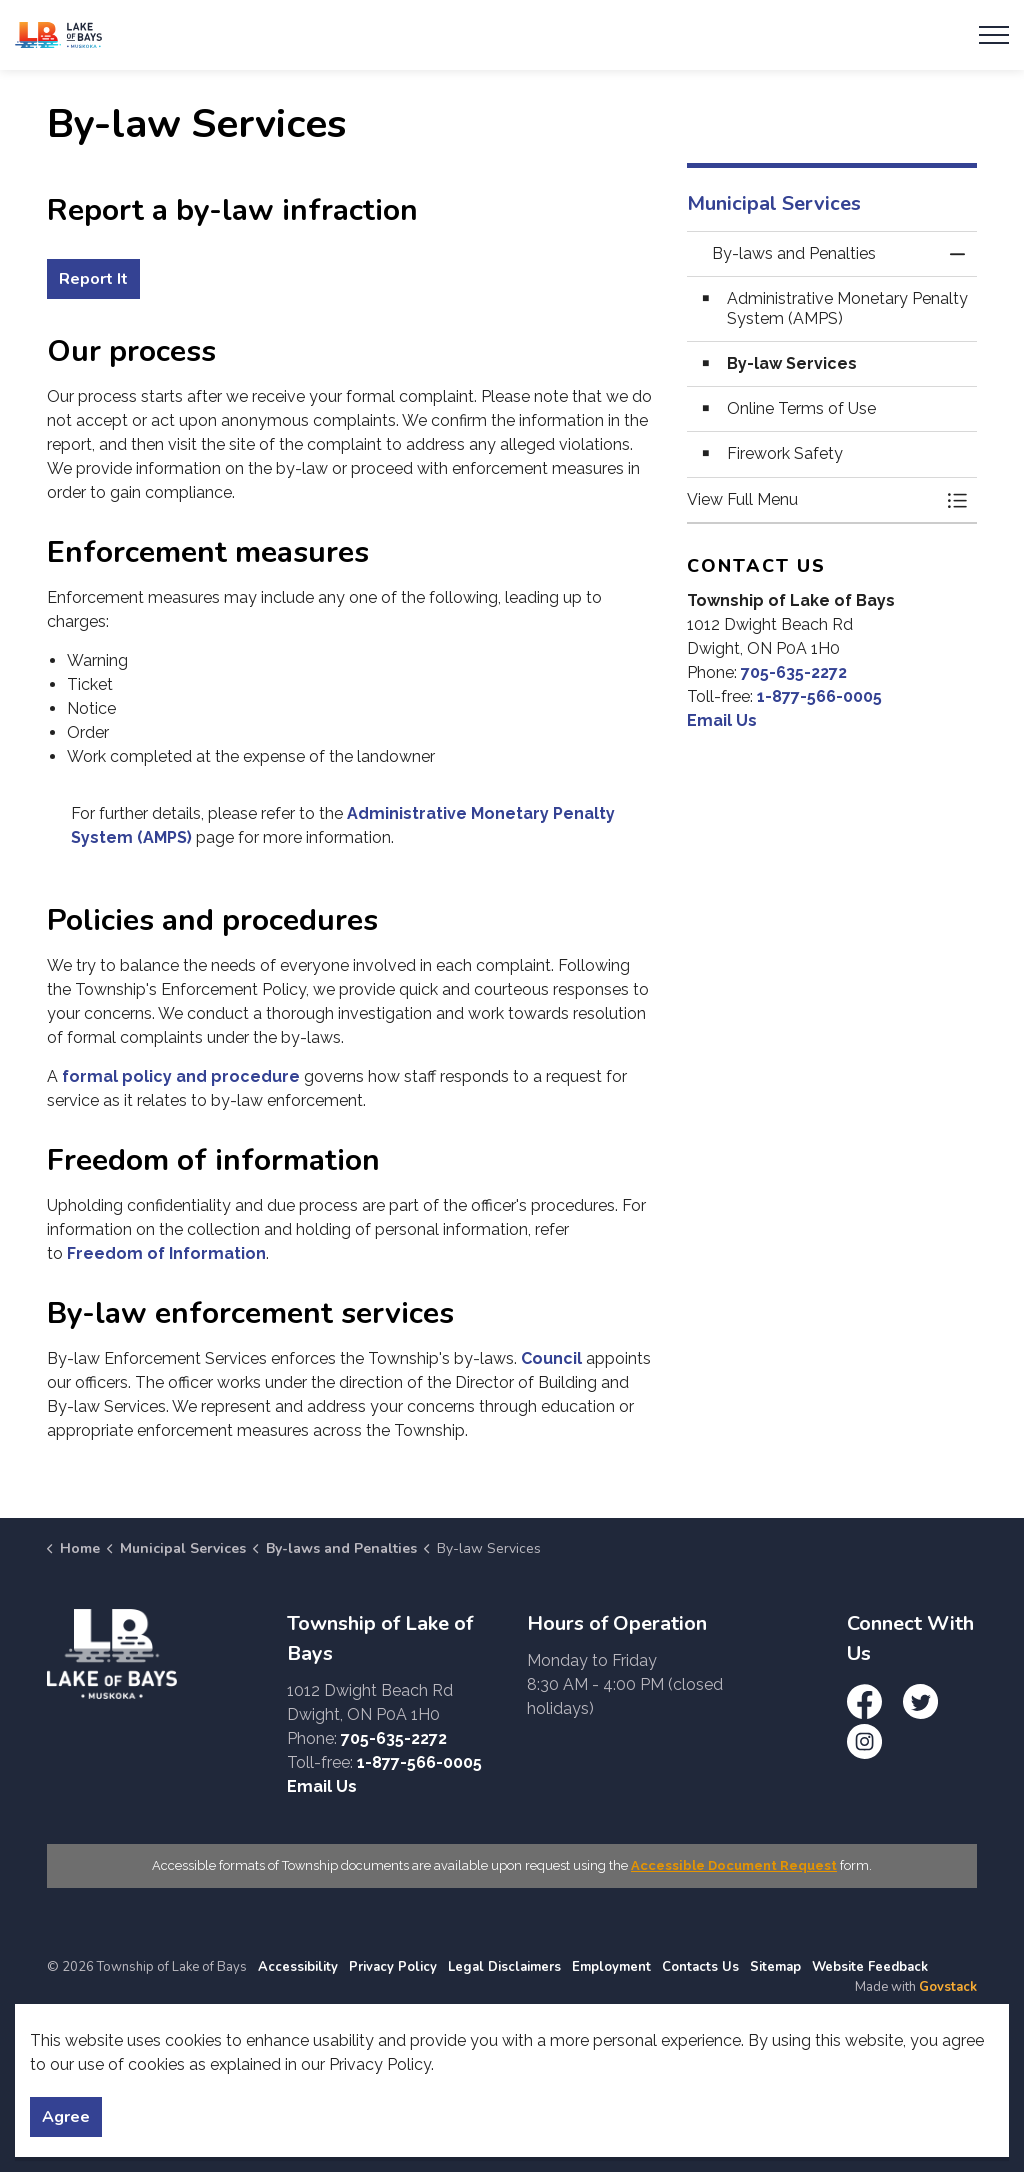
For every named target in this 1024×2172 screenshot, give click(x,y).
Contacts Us (700, 1967)
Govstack (948, 1987)
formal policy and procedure (181, 1076)
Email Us (722, 720)
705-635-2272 (794, 672)
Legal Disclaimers (504, 1967)
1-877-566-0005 (819, 696)
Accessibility (298, 1967)
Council (551, 1358)
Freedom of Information (166, 1253)
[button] (812, 500)
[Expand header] (994, 35)
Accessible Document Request (734, 1865)
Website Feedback (870, 1967)
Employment (611, 1967)
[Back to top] (512, 2069)
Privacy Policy (393, 1967)
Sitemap (775, 1967)
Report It (93, 279)
